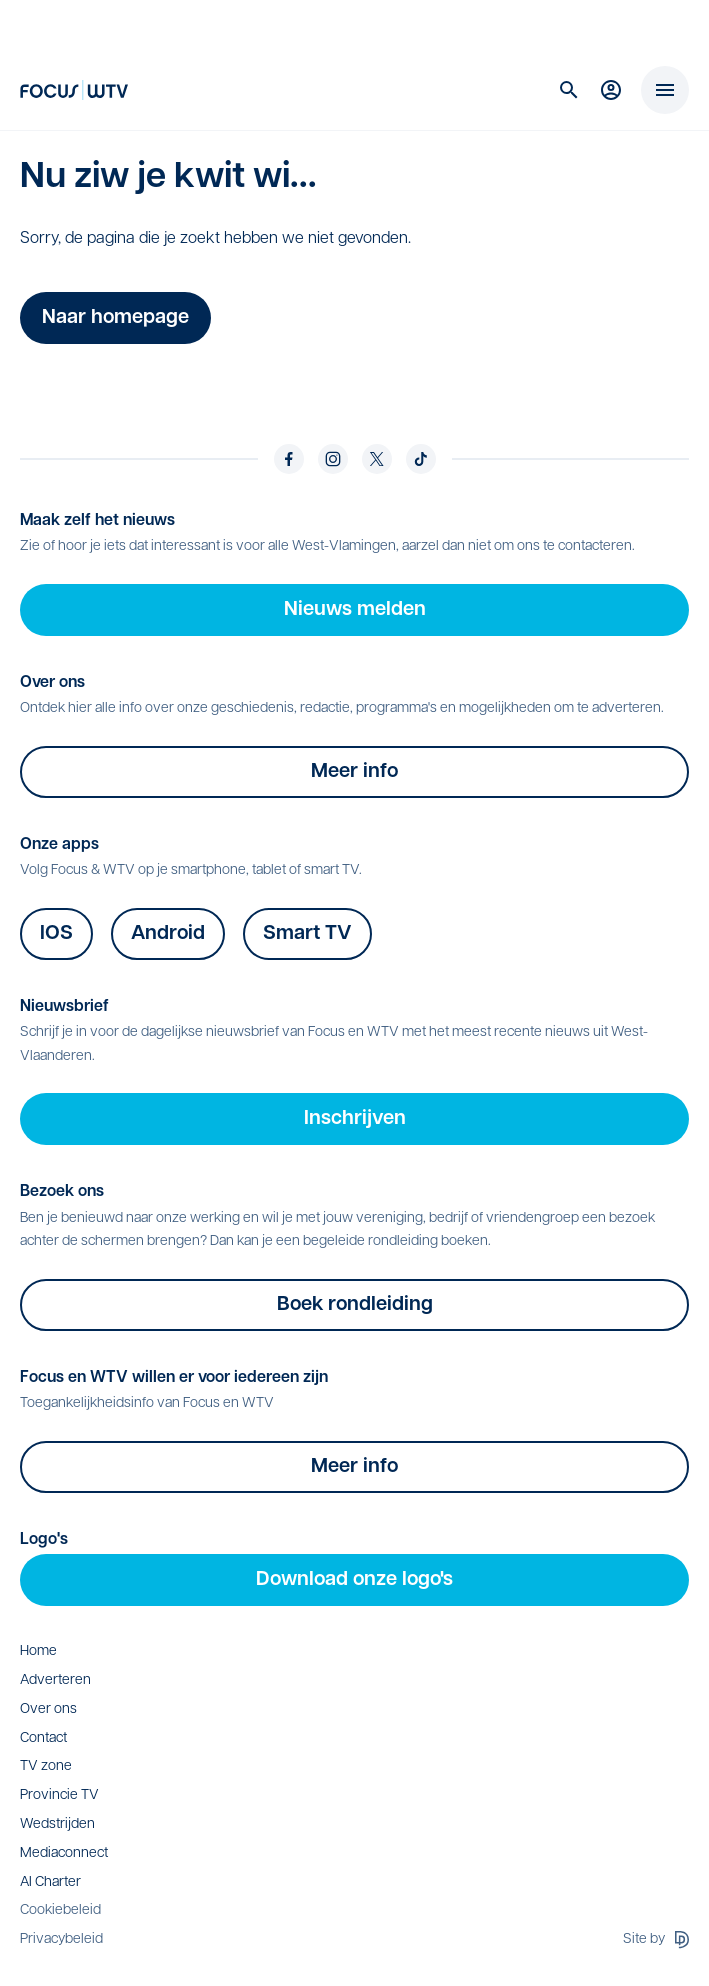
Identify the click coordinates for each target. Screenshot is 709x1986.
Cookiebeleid (60, 1910)
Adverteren (55, 1680)
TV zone (46, 1766)
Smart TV (307, 934)
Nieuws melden (355, 610)
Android (168, 934)
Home (38, 1651)
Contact (43, 1738)
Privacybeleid (61, 1939)
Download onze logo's (354, 1580)
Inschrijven (355, 1119)
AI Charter (50, 1882)
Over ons (48, 1709)
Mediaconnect (64, 1853)
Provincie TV (59, 1795)
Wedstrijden (57, 1824)
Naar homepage (115, 318)
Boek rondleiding (355, 1305)
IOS (56, 934)
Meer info (354, 772)
